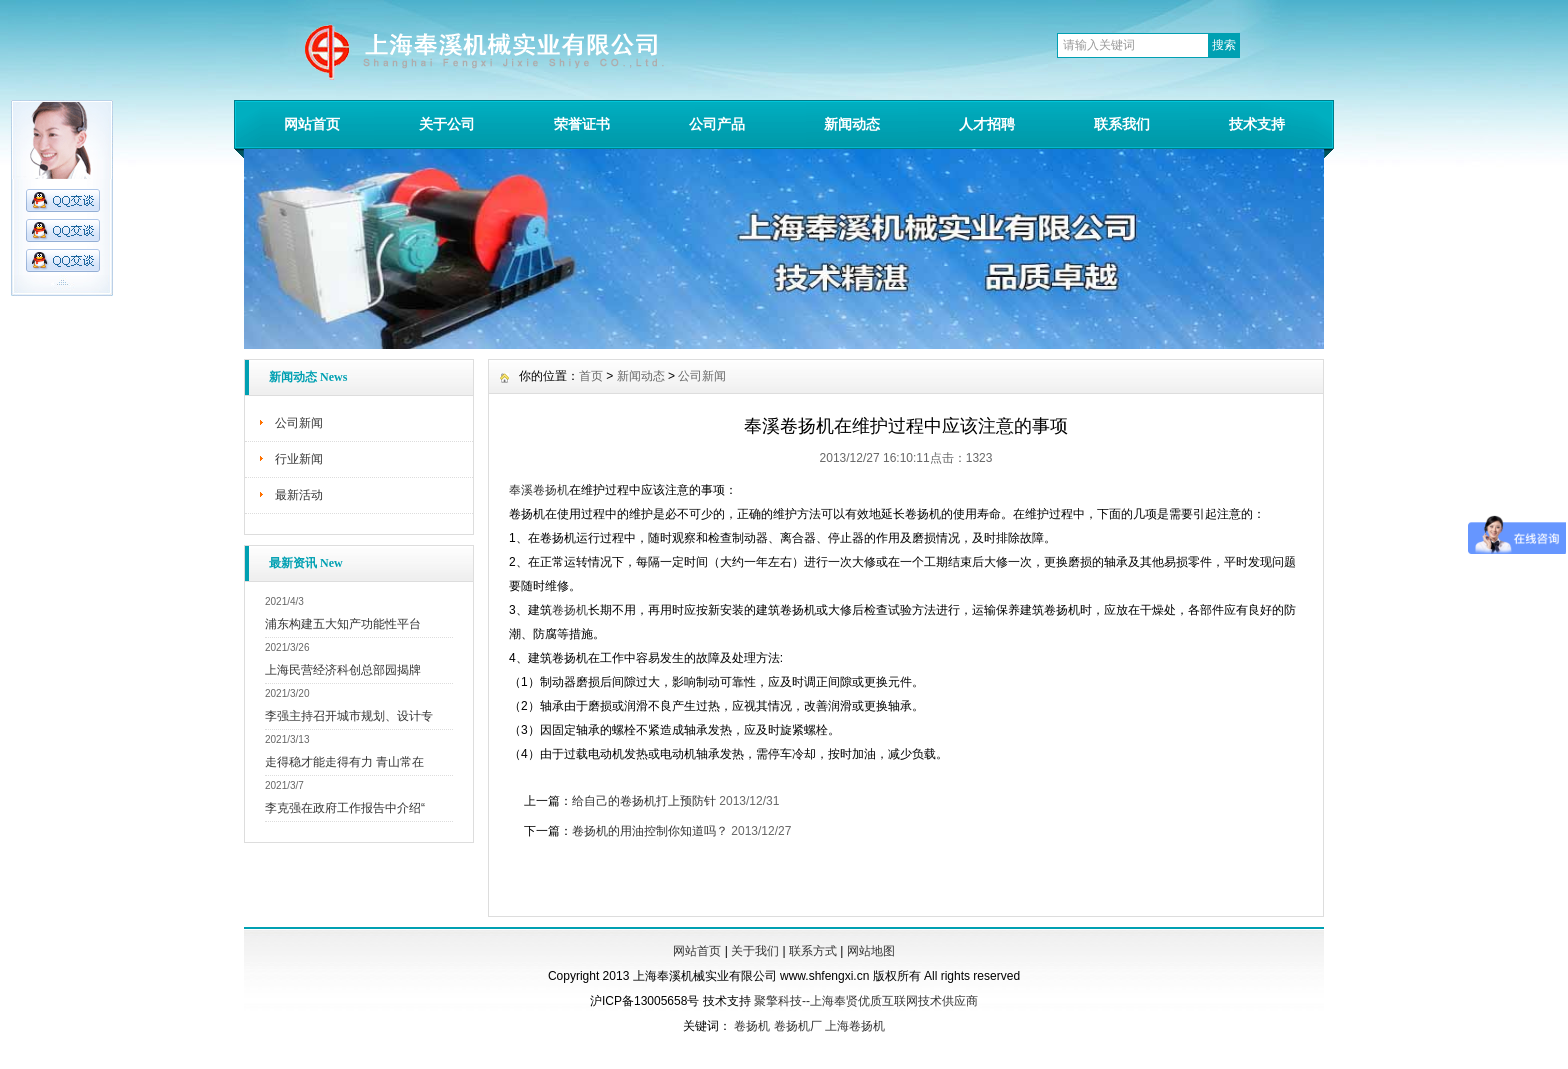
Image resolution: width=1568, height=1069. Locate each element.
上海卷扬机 (855, 1026)
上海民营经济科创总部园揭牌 (343, 670)
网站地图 (871, 951)
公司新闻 (299, 423)
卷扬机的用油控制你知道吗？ (650, 831)
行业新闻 (299, 459)
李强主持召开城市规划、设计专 (349, 716)
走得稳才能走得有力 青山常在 (344, 762)
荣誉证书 (582, 124)
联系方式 (813, 951)
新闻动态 (852, 124)
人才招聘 (987, 124)
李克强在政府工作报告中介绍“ (345, 808)
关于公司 (447, 124)
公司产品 (717, 124)
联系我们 (1122, 124)
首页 (591, 376)
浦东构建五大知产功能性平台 (343, 624)
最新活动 (299, 495)
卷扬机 (570, 610)
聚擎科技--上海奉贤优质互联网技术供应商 (866, 1001)
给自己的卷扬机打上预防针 (644, 801)
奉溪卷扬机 (539, 490)
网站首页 (312, 124)
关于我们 (755, 951)
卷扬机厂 (798, 1026)
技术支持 (1257, 124)
